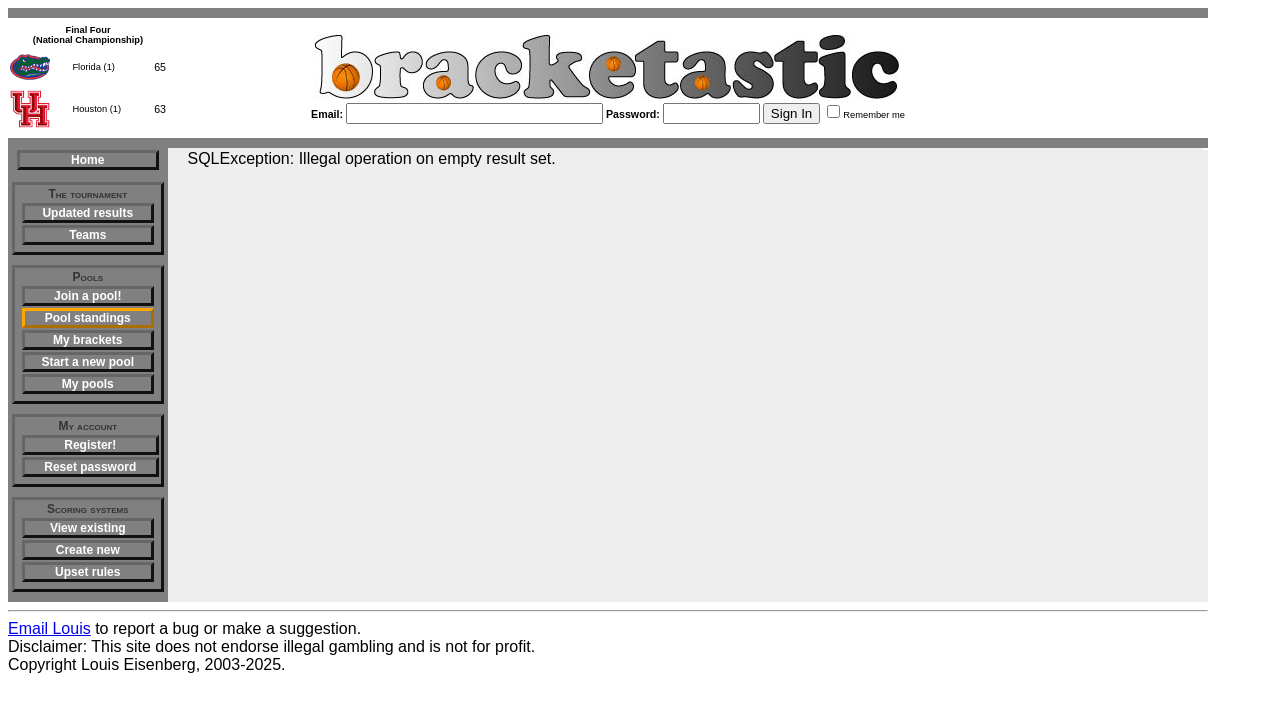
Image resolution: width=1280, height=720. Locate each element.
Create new (88, 550)
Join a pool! (87, 296)
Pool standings (88, 318)
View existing (88, 528)
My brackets (87, 340)
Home (87, 160)
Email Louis (49, 628)
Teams (87, 235)
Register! (90, 445)
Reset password (90, 467)
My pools (88, 384)
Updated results (87, 213)
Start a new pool (87, 362)
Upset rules (87, 572)
